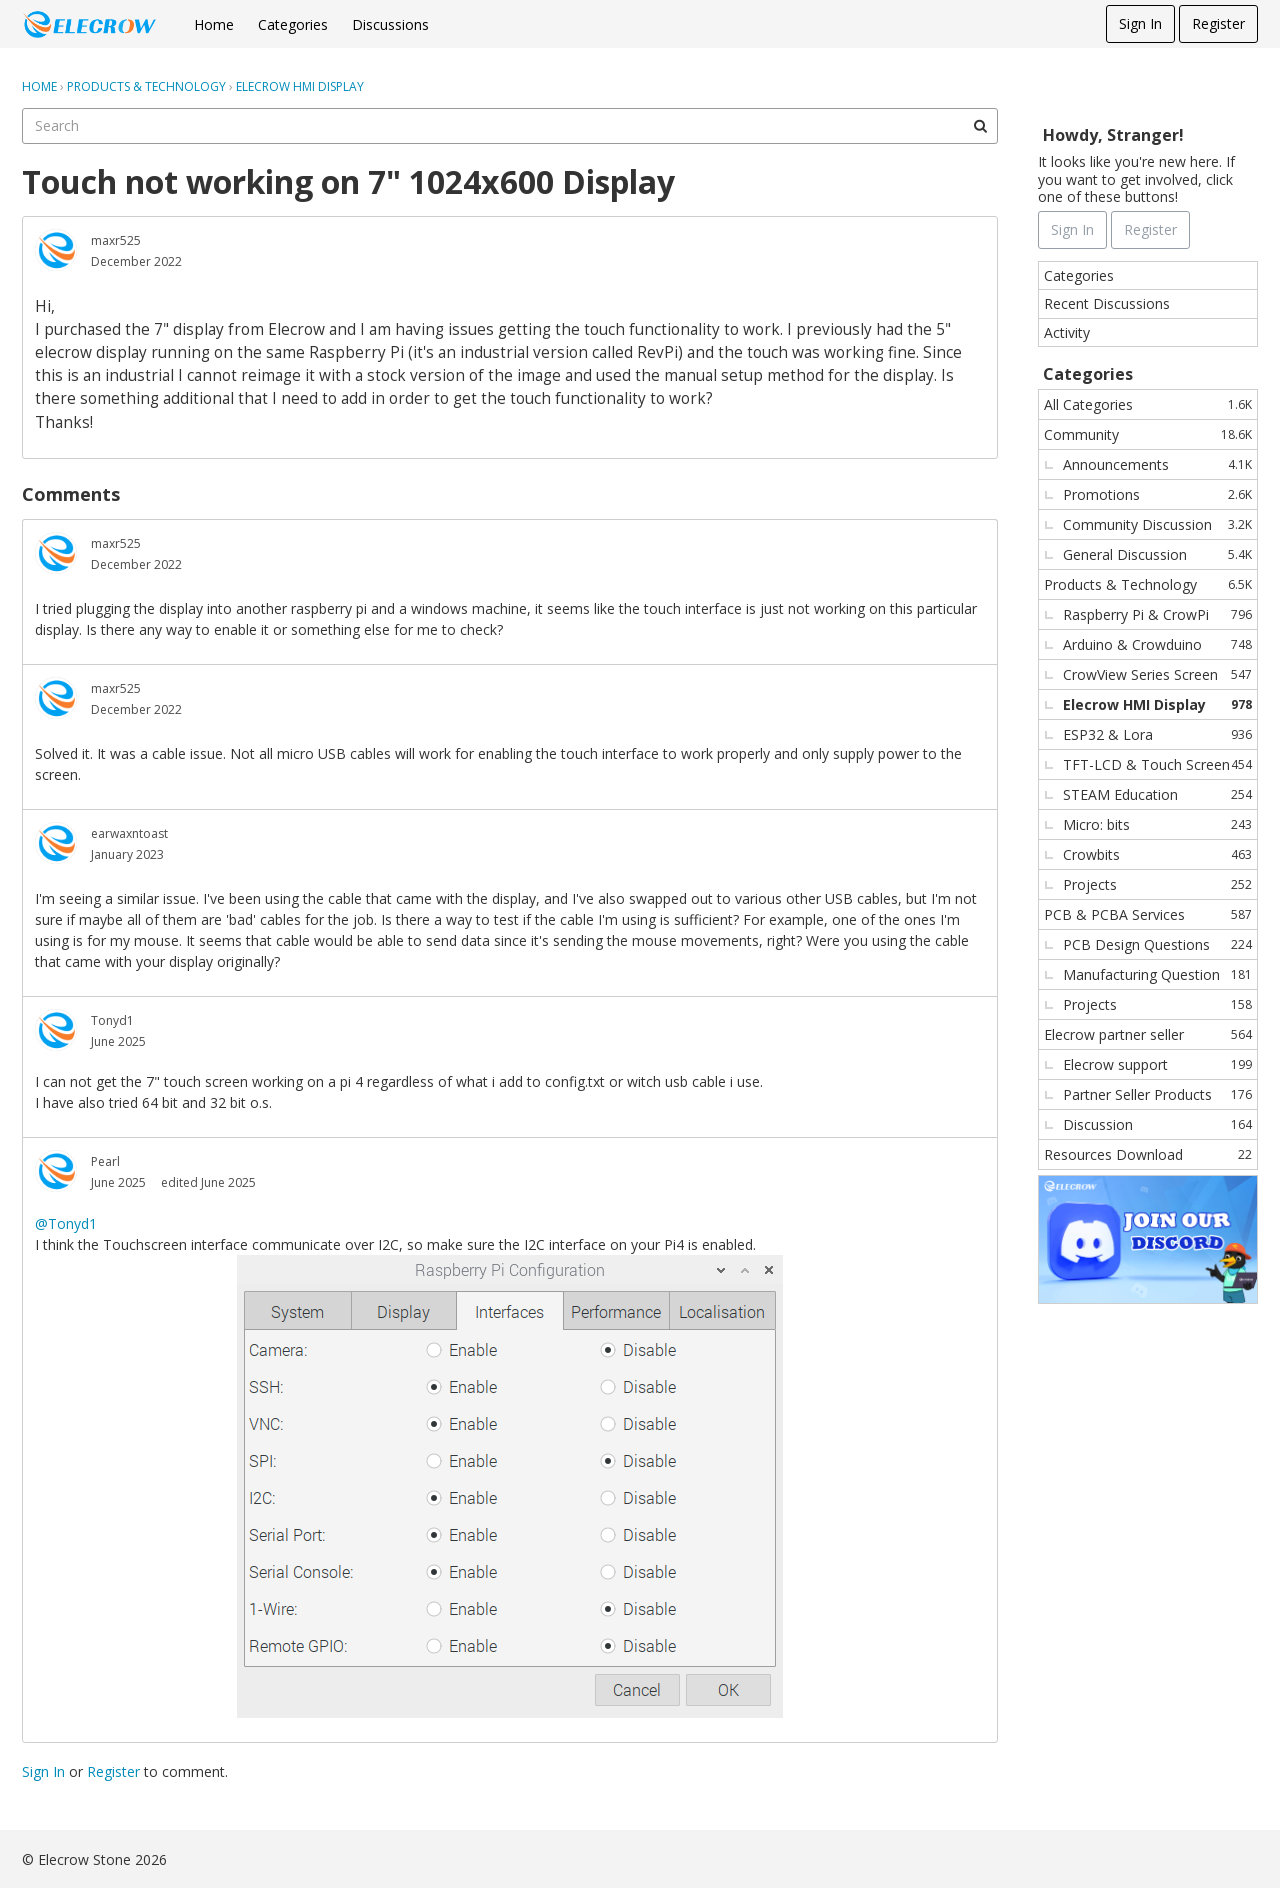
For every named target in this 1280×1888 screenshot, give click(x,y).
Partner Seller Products (1157, 1094)
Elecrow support (1157, 1064)
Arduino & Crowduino (1157, 644)
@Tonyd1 (66, 1223)
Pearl (105, 1161)
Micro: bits (1157, 824)
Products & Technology (1148, 584)
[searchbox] (510, 126)
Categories (293, 24)
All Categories (1148, 404)
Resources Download (1148, 1154)
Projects (1157, 884)
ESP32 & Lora (1157, 734)
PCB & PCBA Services (1148, 914)
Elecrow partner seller (1148, 1034)
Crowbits (1157, 854)
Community (1148, 434)
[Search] (980, 126)
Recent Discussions (1107, 303)
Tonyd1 (112, 1020)
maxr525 (116, 240)
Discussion (1157, 1124)
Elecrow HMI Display (1157, 704)
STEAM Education (1157, 794)
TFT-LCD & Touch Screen (1157, 764)
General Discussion (1157, 554)
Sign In (1140, 23)
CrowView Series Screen (1157, 674)
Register (1218, 23)
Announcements (1157, 464)
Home (214, 24)
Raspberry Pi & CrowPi (1157, 614)
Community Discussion (1157, 524)
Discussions (390, 24)
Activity (1067, 332)
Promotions (1157, 494)
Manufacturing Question (1157, 974)
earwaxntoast (129, 833)
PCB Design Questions (1157, 944)
